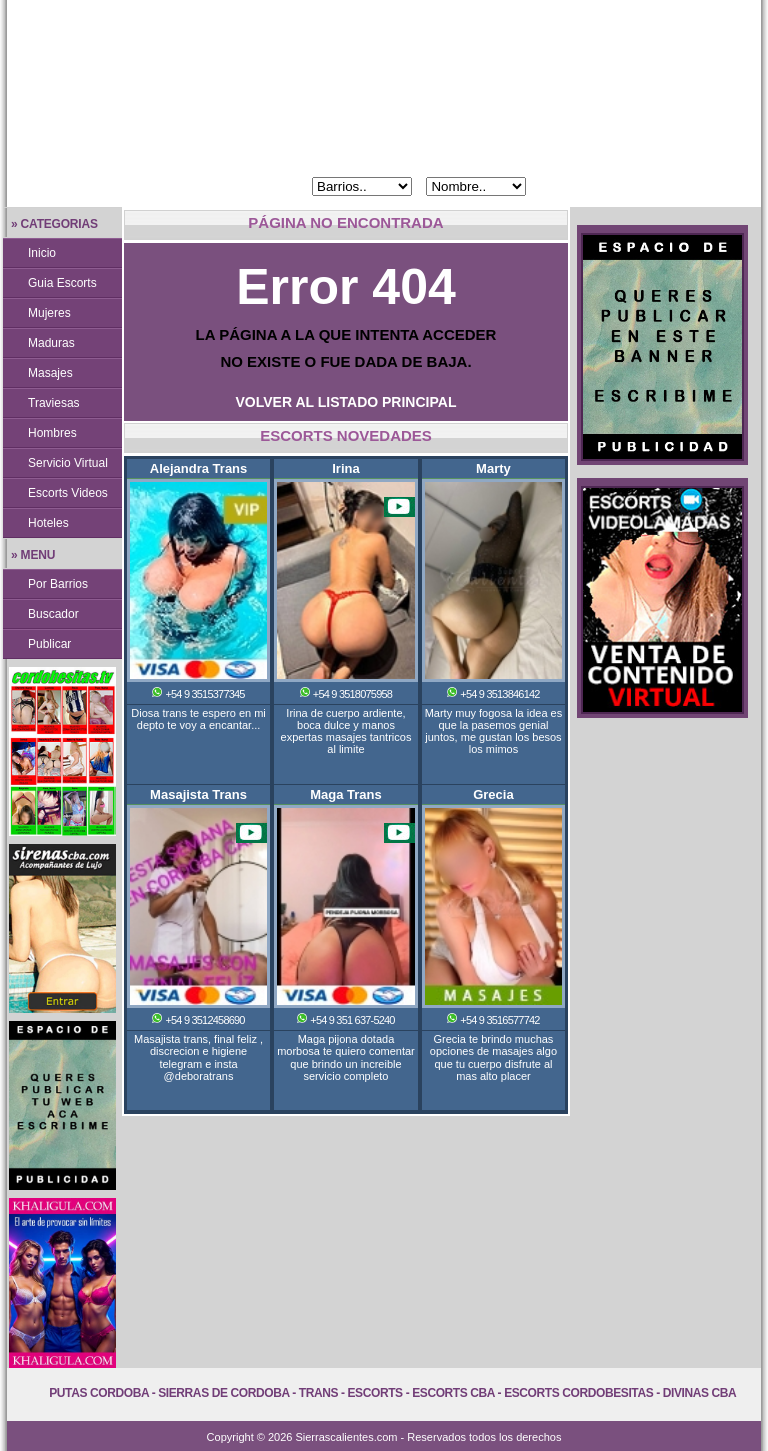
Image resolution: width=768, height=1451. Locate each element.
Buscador (53, 614)
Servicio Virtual (68, 463)
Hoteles (48, 523)
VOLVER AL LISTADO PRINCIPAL (346, 402)
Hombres (52, 433)
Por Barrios (58, 584)
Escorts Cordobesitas (578, 1393)
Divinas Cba (700, 1393)
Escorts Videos (68, 493)
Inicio (42, 253)
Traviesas (54, 403)
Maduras (51, 343)
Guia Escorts (62, 283)
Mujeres (49, 313)
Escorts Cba (453, 1393)
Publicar (49, 644)
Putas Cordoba (98, 1393)
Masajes (50, 373)
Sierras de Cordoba (223, 1393)
